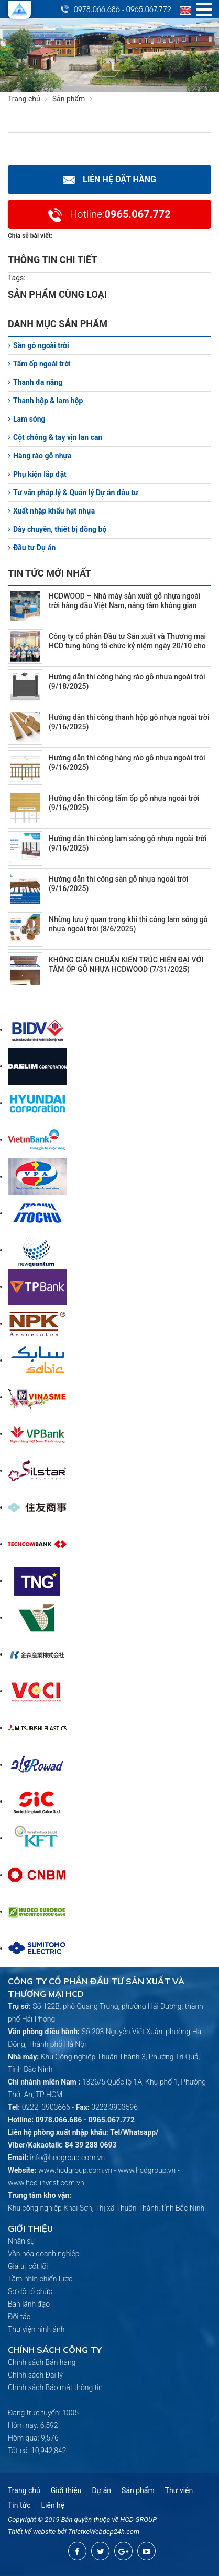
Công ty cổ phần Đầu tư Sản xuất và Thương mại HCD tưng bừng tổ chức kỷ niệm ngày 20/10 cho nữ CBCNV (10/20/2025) (127, 645)
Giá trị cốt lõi (28, 2266)
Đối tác (19, 2316)
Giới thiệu (66, 2490)
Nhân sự (21, 2241)
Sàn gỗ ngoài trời (38, 345)
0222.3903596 (114, 2107)
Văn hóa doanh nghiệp (44, 2253)
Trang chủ (24, 99)
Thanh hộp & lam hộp (45, 400)
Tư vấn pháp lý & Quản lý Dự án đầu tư (73, 492)
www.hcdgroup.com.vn (75, 2170)
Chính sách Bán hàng (41, 2362)
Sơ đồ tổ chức (30, 2291)
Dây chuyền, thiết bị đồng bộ (57, 529)
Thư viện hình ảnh (36, 2329)
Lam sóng (27, 419)
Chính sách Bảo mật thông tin (55, 2387)
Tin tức (19, 2505)
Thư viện (179, 2490)
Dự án (101, 2490)
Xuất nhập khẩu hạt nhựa (51, 511)
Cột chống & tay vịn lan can (55, 437)
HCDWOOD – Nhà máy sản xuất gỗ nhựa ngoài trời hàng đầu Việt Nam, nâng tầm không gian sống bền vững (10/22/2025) (125, 605)
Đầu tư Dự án (32, 547)
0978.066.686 (97, 9)
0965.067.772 (148, 9)
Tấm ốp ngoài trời (39, 364)
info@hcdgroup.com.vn (67, 2157)
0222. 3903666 (46, 2107)
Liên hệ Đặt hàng (109, 179)
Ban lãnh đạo (29, 2304)
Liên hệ (53, 2505)
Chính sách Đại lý (35, 2375)
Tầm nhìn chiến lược (40, 2279)
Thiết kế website (32, 2532)
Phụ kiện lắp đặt (37, 474)
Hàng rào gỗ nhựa (40, 456)
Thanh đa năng (35, 382)
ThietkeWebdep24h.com (103, 2532)
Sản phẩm (74, 99)
